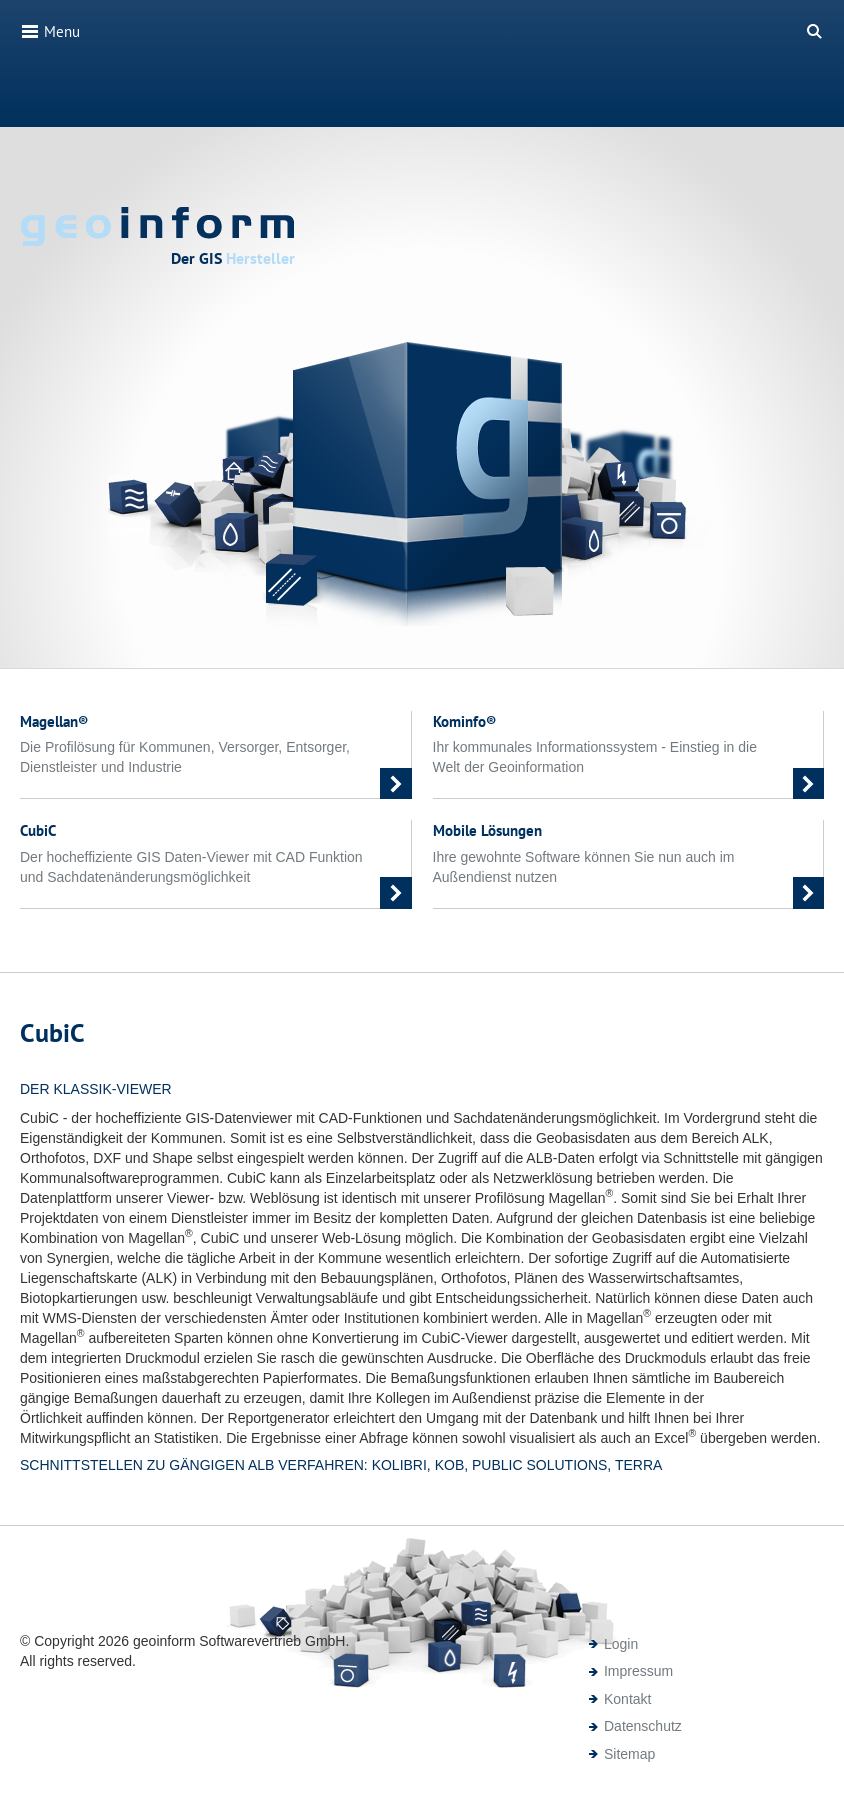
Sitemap (629, 1754)
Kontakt (627, 1699)
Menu (50, 31)
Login (621, 1644)
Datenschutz (643, 1726)
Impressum (638, 1671)
